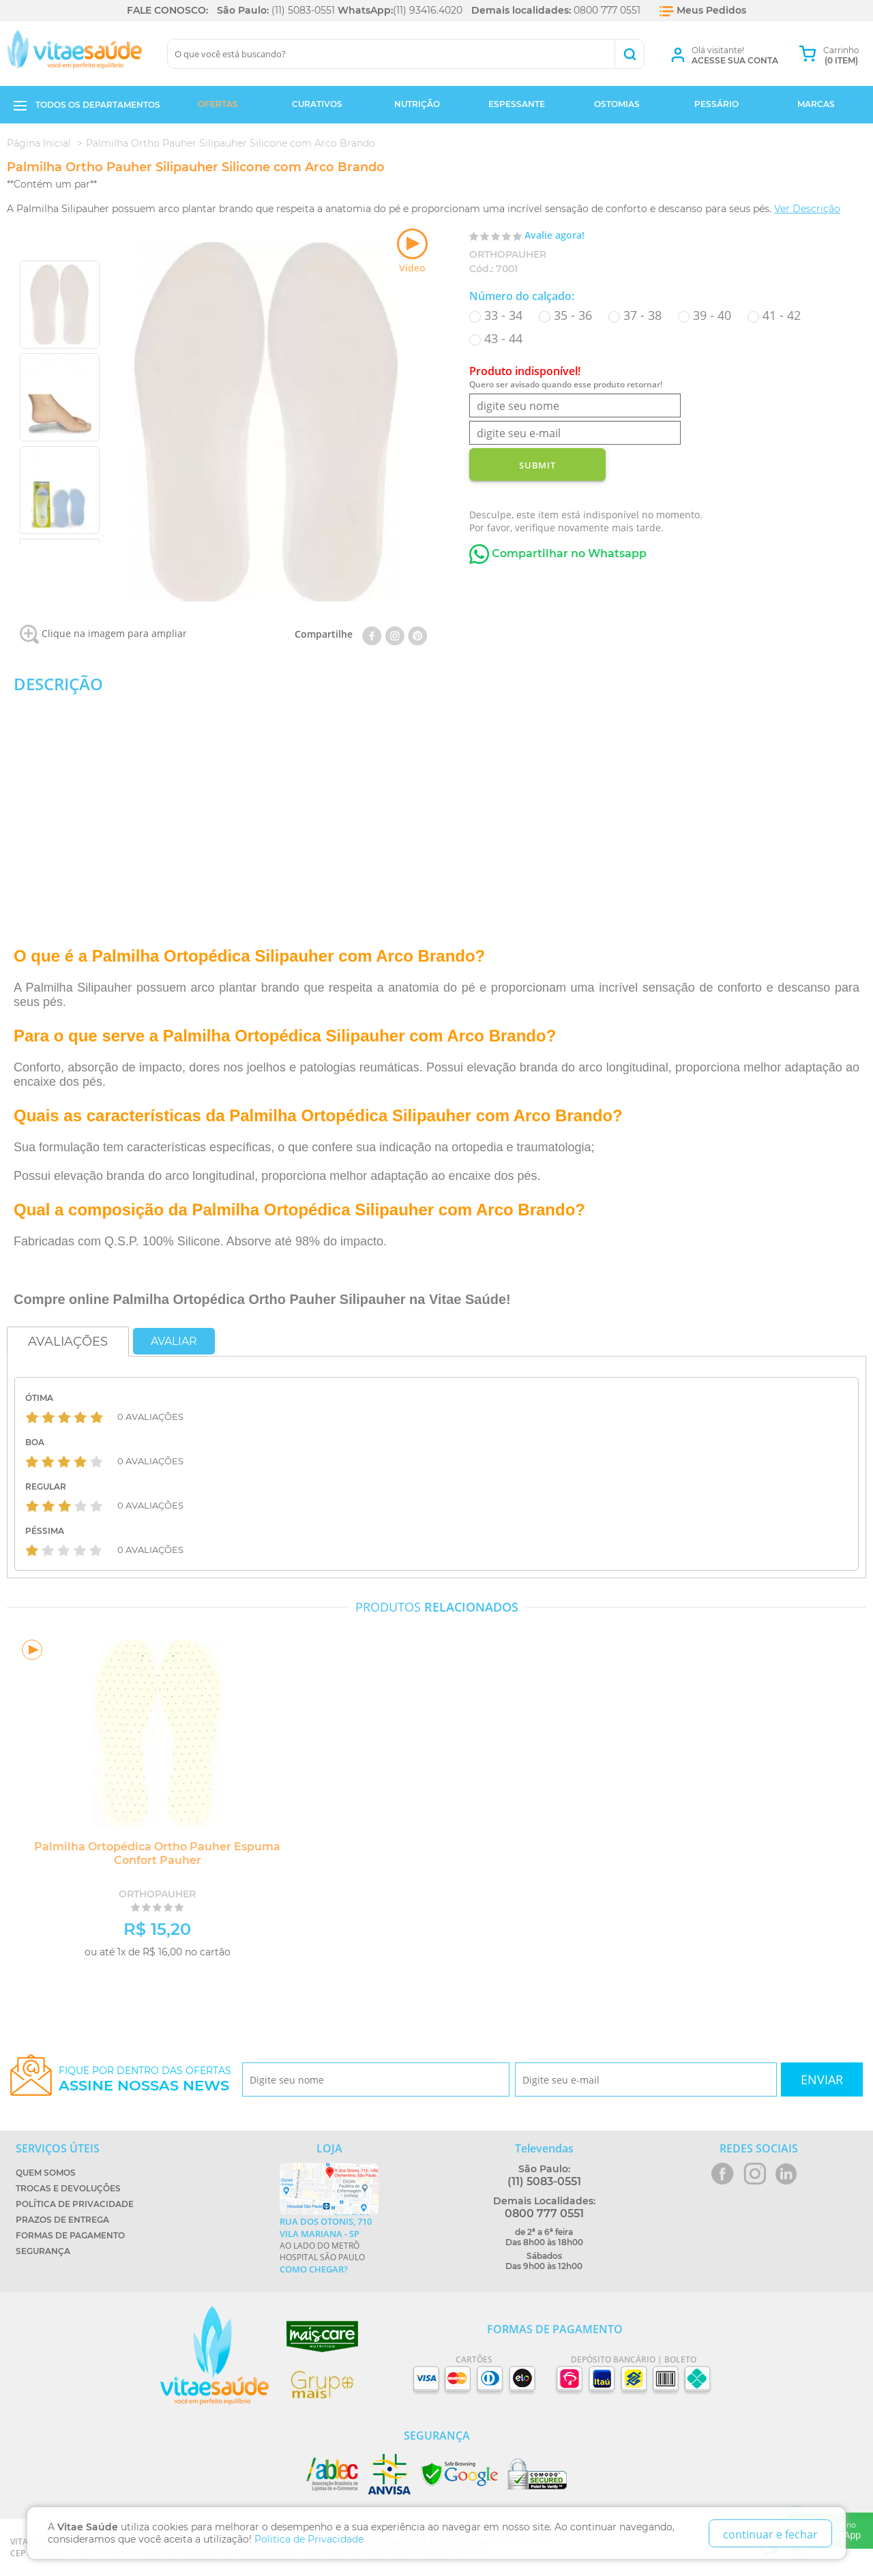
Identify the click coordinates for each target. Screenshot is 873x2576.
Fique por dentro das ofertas (145, 2079)
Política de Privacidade (75, 2204)
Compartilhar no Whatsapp (558, 553)
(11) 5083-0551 (303, 10)
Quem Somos (46, 2172)
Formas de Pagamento (70, 2235)
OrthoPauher (507, 254)
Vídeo (412, 251)
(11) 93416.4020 (427, 10)
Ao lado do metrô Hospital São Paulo (329, 2245)
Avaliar (174, 1341)
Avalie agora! (554, 234)
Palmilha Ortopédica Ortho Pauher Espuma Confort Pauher (154, 1853)
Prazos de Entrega (62, 2220)
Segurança (43, 2251)
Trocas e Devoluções (68, 2188)
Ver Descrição (807, 209)
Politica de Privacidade (309, 2539)
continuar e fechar (770, 2534)
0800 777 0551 (607, 10)
